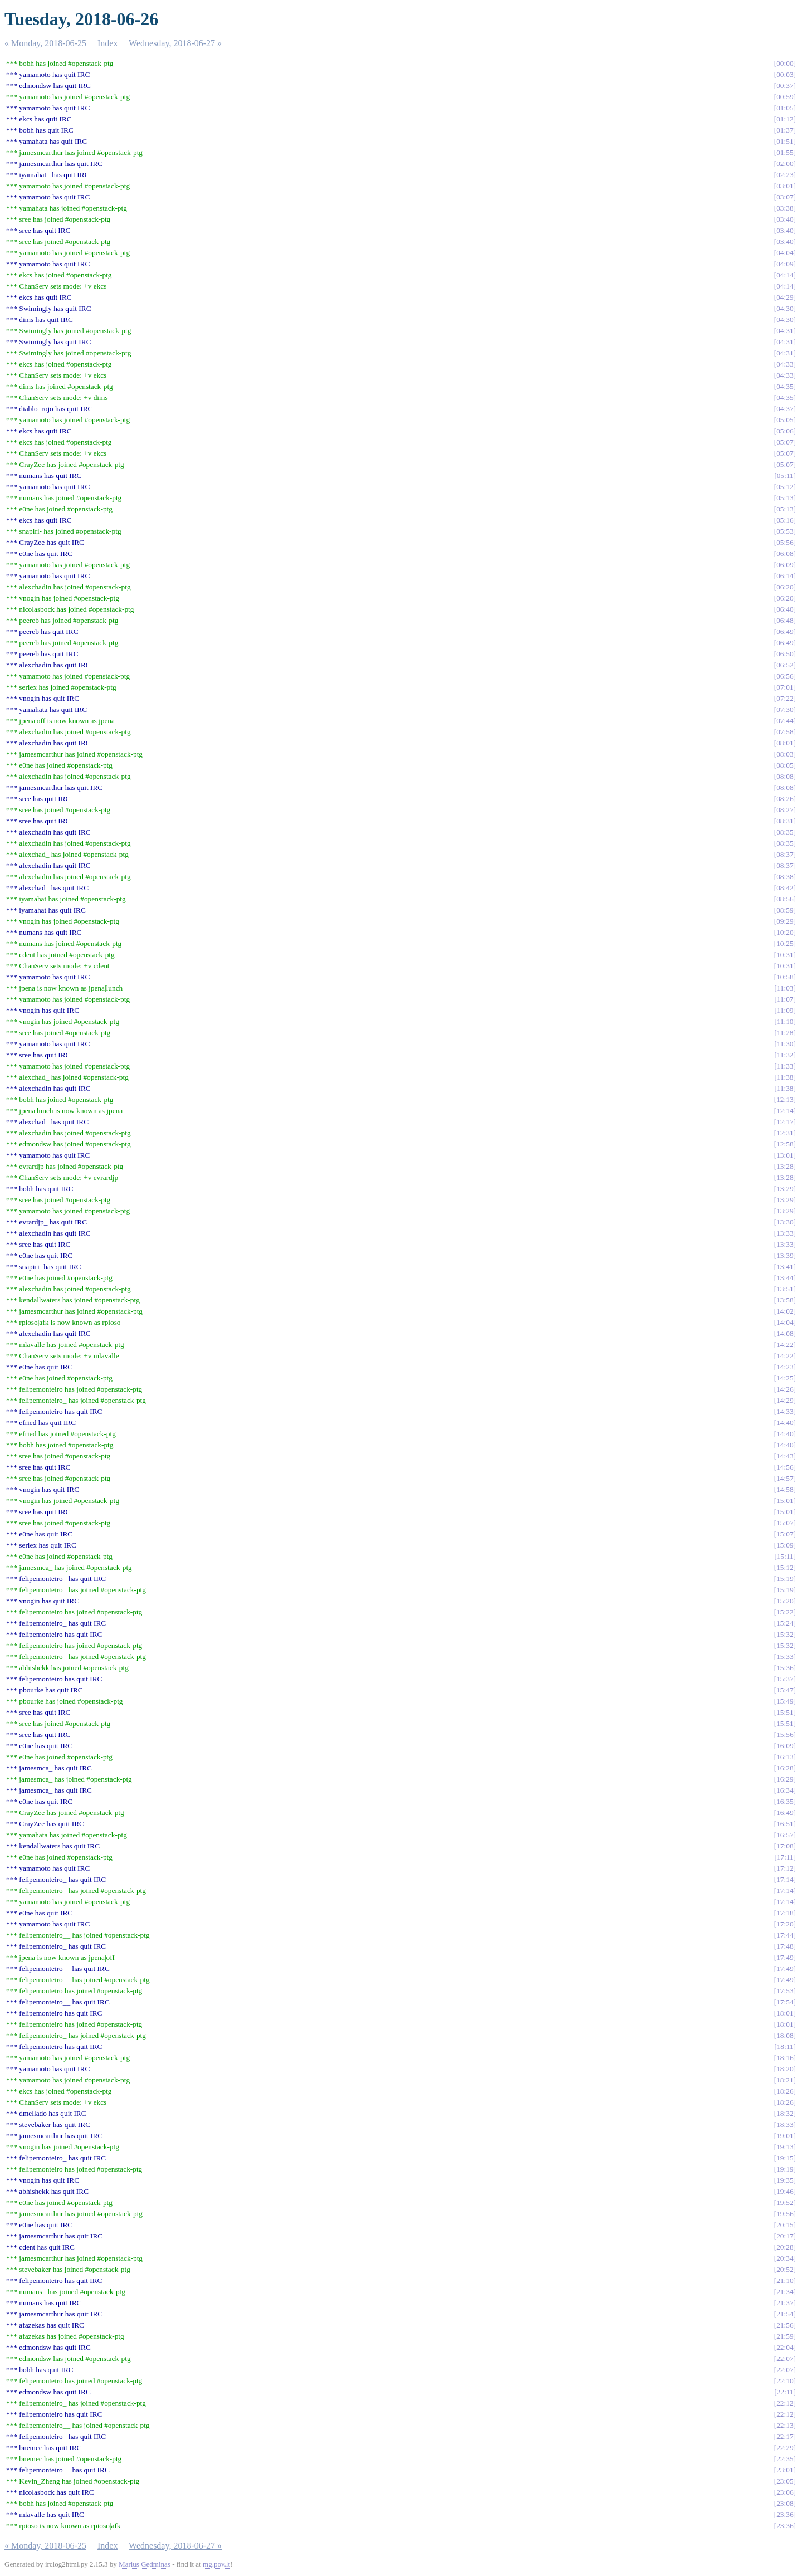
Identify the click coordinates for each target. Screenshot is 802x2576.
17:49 (784, 1957)
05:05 (784, 420)
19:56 (784, 2213)
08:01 (784, 743)
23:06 (784, 2492)
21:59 (784, 2336)
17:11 (785, 1857)
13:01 (784, 1155)
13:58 (784, 1300)
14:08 (784, 1333)
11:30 (785, 1044)
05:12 (784, 486)
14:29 (784, 1400)
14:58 (784, 1489)
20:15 (784, 2225)
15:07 (784, 1523)
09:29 (784, 921)
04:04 (784, 252)
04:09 (784, 264)
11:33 (785, 1066)
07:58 (784, 732)
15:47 (784, 1690)
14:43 (784, 1456)
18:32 (784, 2113)
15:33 (784, 1656)
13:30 (784, 1222)
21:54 (784, 2314)
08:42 (784, 888)
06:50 (784, 654)
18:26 (784, 2091)
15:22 (784, 1612)
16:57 (784, 1835)
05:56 (784, 542)
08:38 (784, 876)
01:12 (784, 119)
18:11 (785, 2046)
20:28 (784, 2247)
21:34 (784, 2291)
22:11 (785, 2392)
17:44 (784, 1935)
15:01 (784, 1500)
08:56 (784, 899)
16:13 (784, 1757)
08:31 (784, 821)
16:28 (784, 1768)
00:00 (784, 63)
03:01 (784, 186)
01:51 (784, 141)
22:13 (784, 2425)
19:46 (784, 2191)
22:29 (784, 2447)
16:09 (784, 1745)
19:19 (784, 2169)
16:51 (784, 1823)
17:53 (784, 1991)
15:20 (784, 1601)
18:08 (784, 2035)
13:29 (784, 1188)
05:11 (785, 475)
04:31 (784, 330)
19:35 (784, 2180)
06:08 (784, 553)
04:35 (784, 386)
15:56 (784, 1734)
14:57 (784, 1478)
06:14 (784, 576)
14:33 (784, 1411)
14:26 (784, 1389)
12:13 (784, 1099)
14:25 (784, 1378)
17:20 (784, 1924)
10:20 (784, 932)
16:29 (784, 1779)
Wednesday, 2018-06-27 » (175, 43)
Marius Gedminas (144, 2564)
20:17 (784, 2236)
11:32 (785, 1055)
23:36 (784, 2514)
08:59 (784, 910)
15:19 (784, 1578)
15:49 (784, 1701)
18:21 (784, 2080)
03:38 (784, 208)
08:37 (784, 854)
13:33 (784, 1233)
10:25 (784, 943)
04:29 (784, 297)
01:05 (784, 108)
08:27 (784, 810)
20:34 (784, 2258)
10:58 (784, 977)
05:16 (784, 520)
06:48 (784, 620)
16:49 (784, 1812)
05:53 (784, 531)
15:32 (784, 1634)
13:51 (784, 1289)
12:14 (784, 1110)
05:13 (784, 498)
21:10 (784, 2280)
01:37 (784, 130)
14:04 (784, 1322)
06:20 (784, 587)
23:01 (784, 2470)
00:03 (784, 74)
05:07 (784, 442)
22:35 (784, 2459)
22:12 (784, 2403)
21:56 (784, 2325)
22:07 (784, 2358)
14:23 (784, 1367)
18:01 (784, 2013)
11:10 (785, 1021)
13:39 (784, 1255)
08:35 (784, 832)
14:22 (784, 1344)
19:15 (784, 2158)
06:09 (784, 564)
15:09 (784, 1545)
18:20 (784, 2069)
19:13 (784, 2147)
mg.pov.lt (216, 2564)
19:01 (784, 2135)
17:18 (784, 1913)
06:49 (784, 631)
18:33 (784, 2124)
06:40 (784, 609)
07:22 (784, 698)
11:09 (785, 1010)
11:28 (785, 1032)
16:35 (784, 1801)
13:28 (784, 1166)
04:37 (784, 408)
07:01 (784, 687)
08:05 (784, 765)
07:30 (784, 709)
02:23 (784, 174)
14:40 (784, 1422)
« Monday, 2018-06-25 (45, 43)
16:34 (784, 1790)
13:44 (784, 1278)
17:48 (784, 1946)
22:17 (784, 2436)
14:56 (784, 1467)
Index (107, 43)
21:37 (784, 2303)
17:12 (784, 1868)
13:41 (784, 1266)
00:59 (784, 96)
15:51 (784, 1712)
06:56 (784, 676)
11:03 (785, 988)
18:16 (784, 2057)
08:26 (784, 798)
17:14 (784, 1879)
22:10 (784, 2381)
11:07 (785, 999)
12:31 (784, 1133)
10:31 (784, 954)
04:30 (784, 308)
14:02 (784, 1311)
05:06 (784, 431)
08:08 (784, 776)
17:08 (784, 1846)
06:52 (784, 665)
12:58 (784, 1144)
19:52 (784, 2202)
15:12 (784, 1567)
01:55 (784, 152)
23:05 (784, 2481)
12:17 (784, 1122)
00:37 (784, 85)
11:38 (785, 1077)
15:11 (785, 1556)
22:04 (784, 2347)
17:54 (784, 2002)
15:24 (784, 1623)
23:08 (784, 2503)
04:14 (784, 275)
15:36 (784, 1667)
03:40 (784, 219)
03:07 (784, 197)
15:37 (784, 1679)
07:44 (784, 720)
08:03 (784, 754)
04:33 (784, 364)
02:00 (784, 163)
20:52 (784, 2269)
